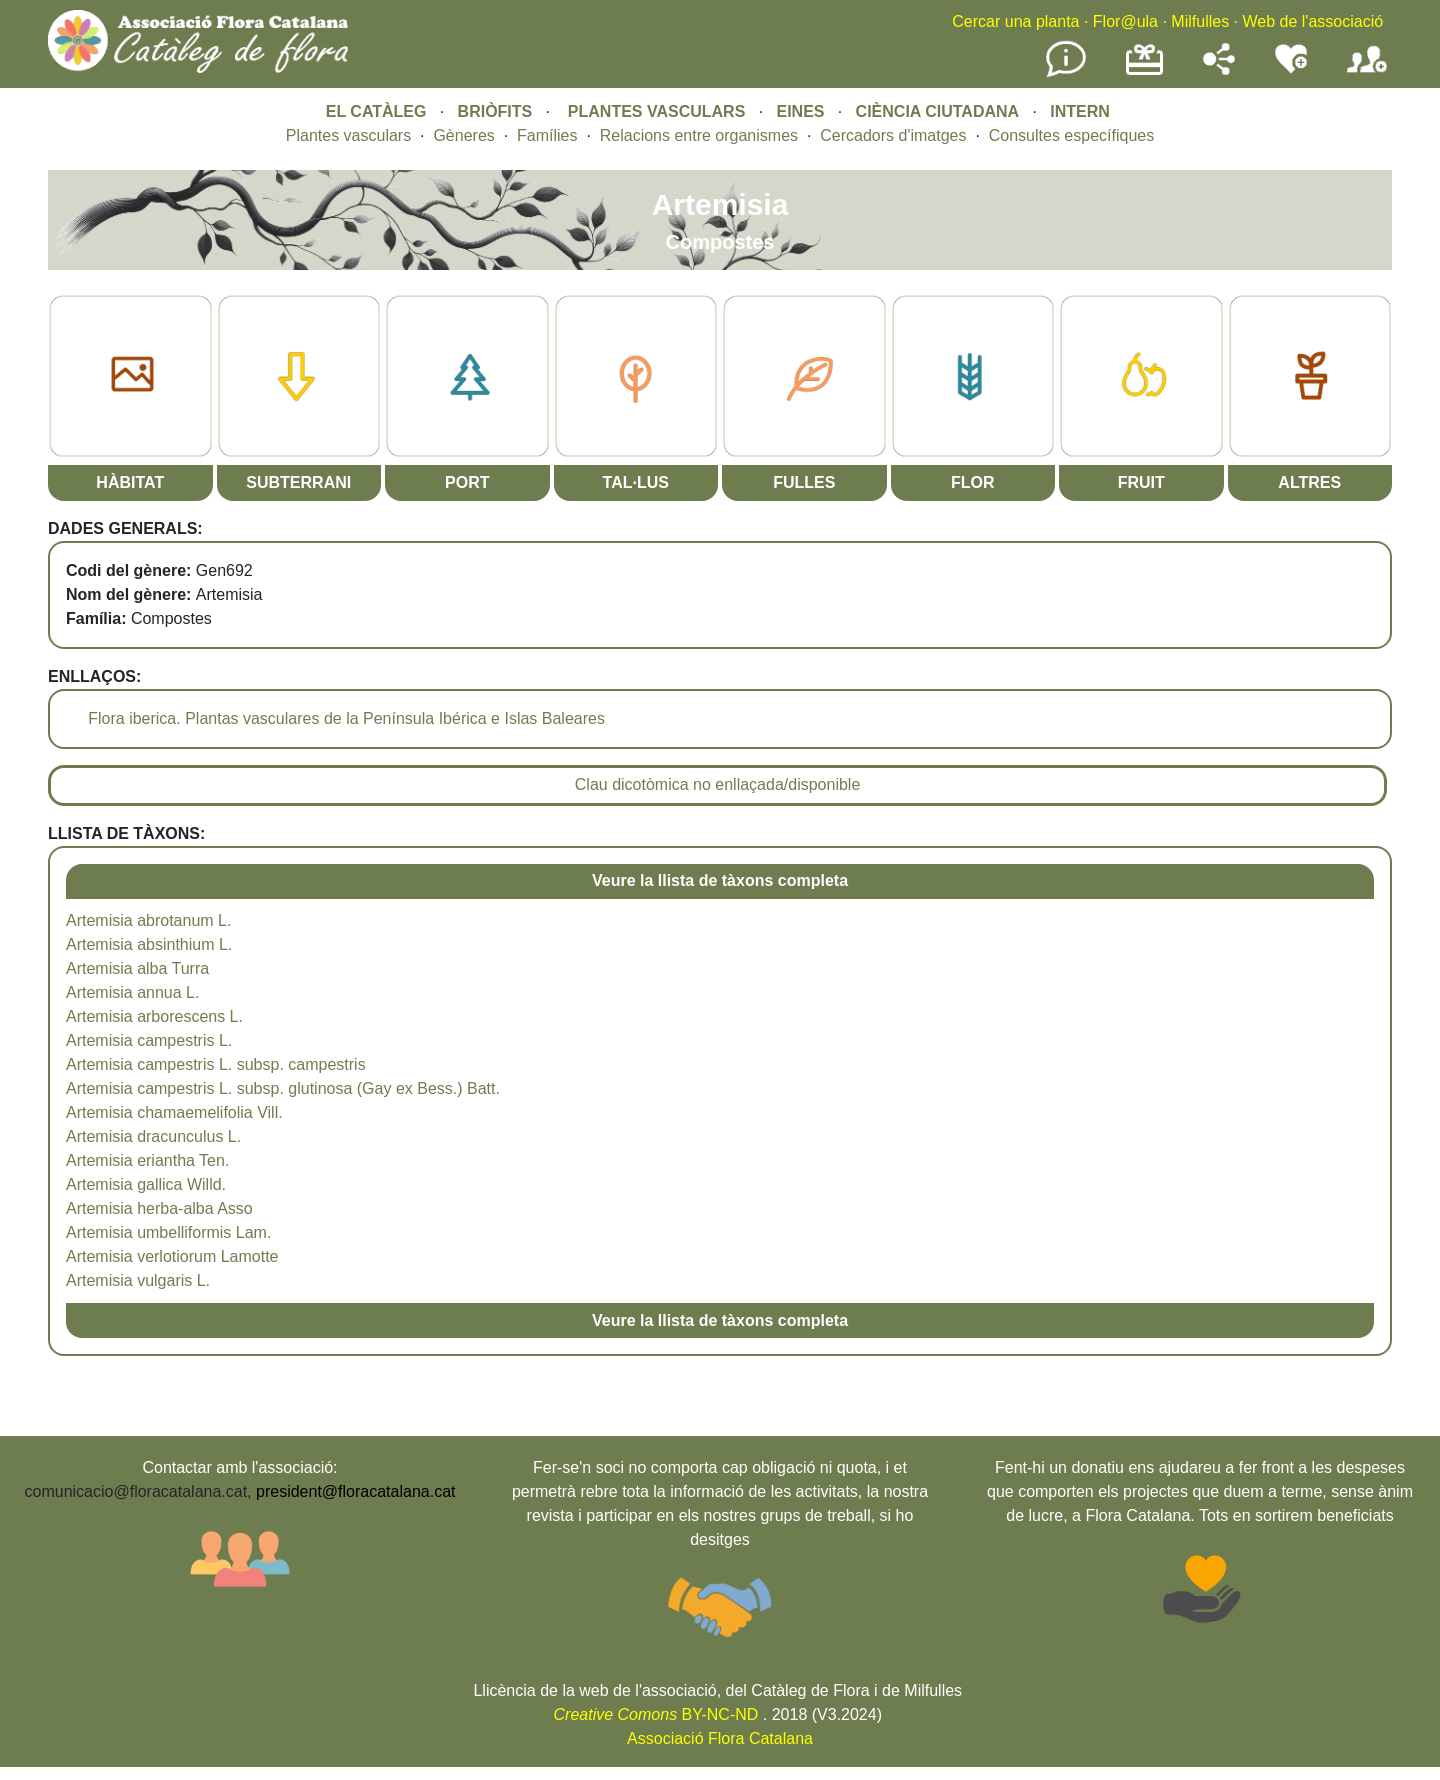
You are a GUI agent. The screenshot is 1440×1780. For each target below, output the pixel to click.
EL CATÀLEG (376, 111)
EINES (800, 111)
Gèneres (463, 135)
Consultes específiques (1071, 135)
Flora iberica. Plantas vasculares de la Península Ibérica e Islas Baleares (346, 718)
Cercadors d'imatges (893, 135)
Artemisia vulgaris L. (138, 1280)
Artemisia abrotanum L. (148, 920)
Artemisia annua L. (132, 992)
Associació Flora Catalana (720, 1738)
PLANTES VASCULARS (657, 111)
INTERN (1080, 111)
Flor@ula (1125, 21)
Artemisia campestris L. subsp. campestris (216, 1064)
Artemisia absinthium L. (149, 944)
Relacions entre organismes (699, 135)
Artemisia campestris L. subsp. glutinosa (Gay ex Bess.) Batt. (283, 1088)
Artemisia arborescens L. (154, 1016)
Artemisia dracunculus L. (153, 1136)
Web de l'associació (1312, 21)
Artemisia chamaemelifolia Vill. (174, 1112)
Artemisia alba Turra (137, 968)
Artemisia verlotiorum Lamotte (172, 1256)
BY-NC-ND (656, 1714)
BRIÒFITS (497, 111)
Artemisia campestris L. (149, 1040)
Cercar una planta (1015, 21)
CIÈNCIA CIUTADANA (938, 111)
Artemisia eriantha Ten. (147, 1160)
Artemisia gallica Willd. (146, 1184)
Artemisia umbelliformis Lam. (168, 1232)
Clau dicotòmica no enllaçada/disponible (718, 784)
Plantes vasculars (348, 135)
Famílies (547, 135)
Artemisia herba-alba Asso (159, 1208)
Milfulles (1200, 21)
